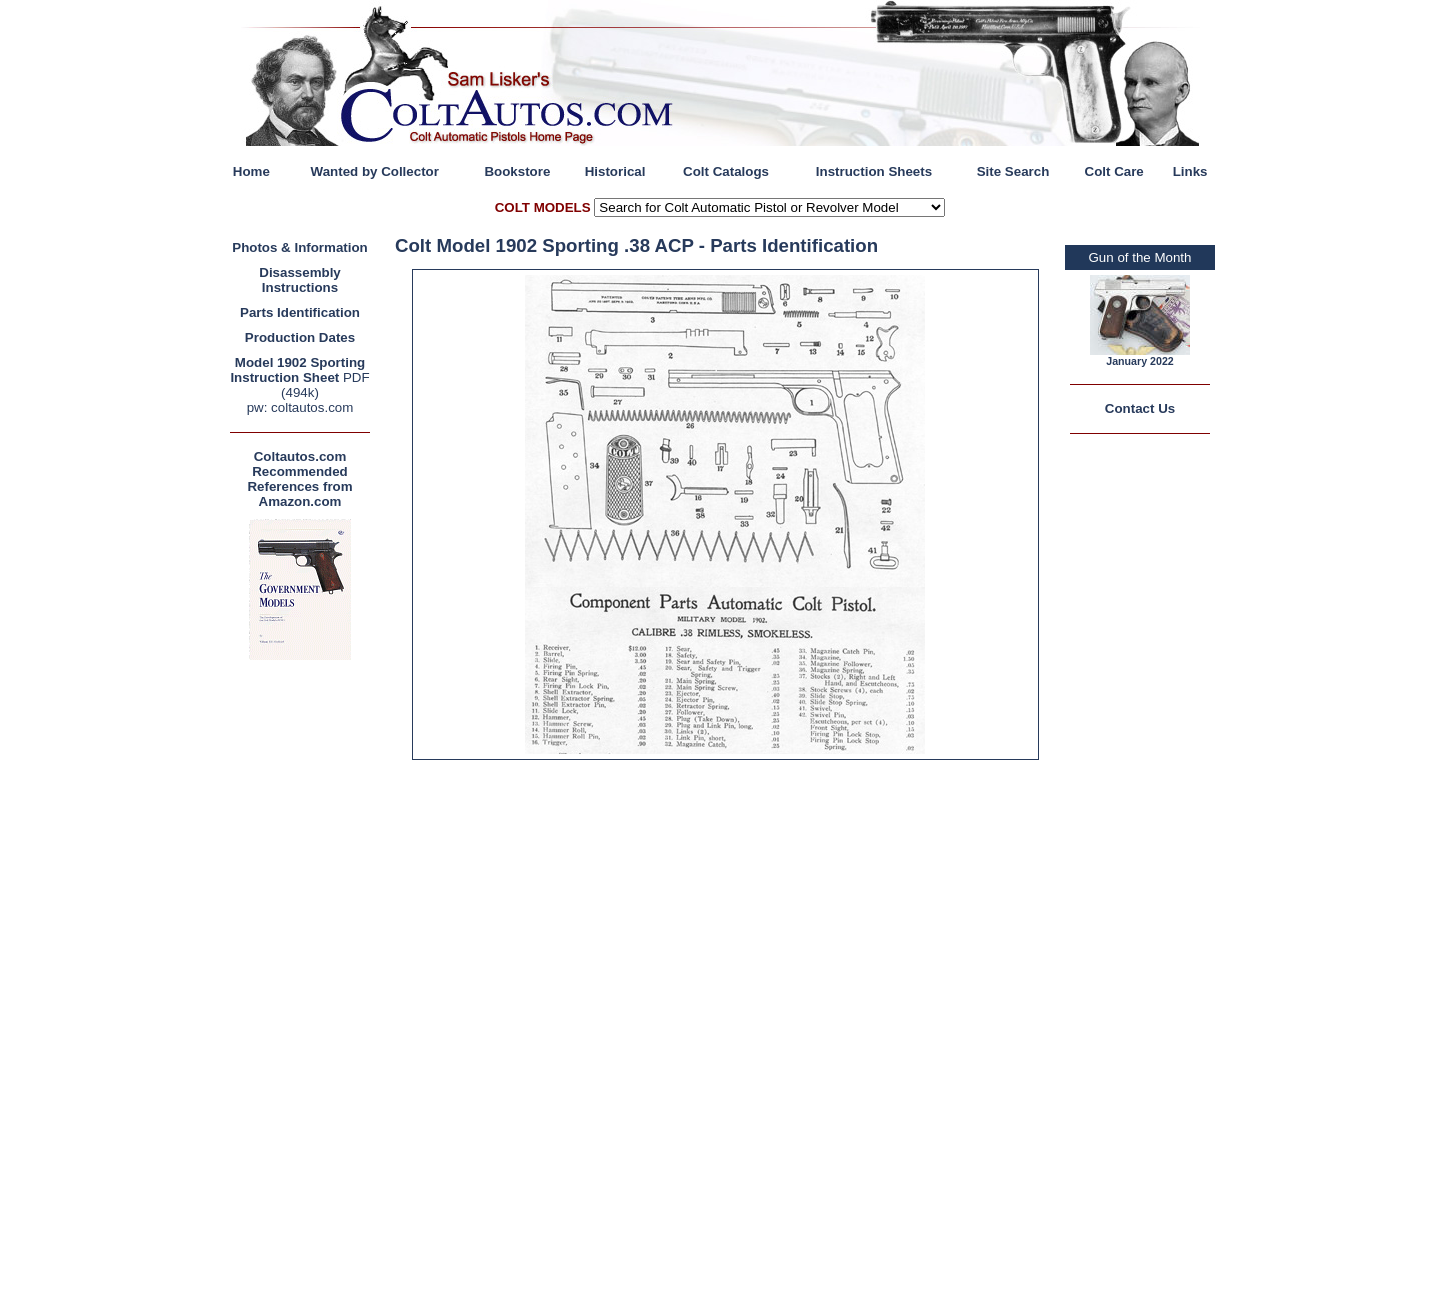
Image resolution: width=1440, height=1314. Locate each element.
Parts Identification (300, 312)
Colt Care (1114, 171)
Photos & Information (300, 247)
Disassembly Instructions (300, 280)
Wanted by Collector (375, 171)
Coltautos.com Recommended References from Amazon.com (299, 479)
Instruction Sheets (874, 171)
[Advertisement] (305, 965)
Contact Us (1140, 408)
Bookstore (517, 171)
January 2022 (1140, 361)
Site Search (1013, 171)
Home (251, 171)
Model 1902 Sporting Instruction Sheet (297, 370)
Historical (615, 171)
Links (1190, 171)
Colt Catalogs (726, 171)
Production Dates (300, 337)
